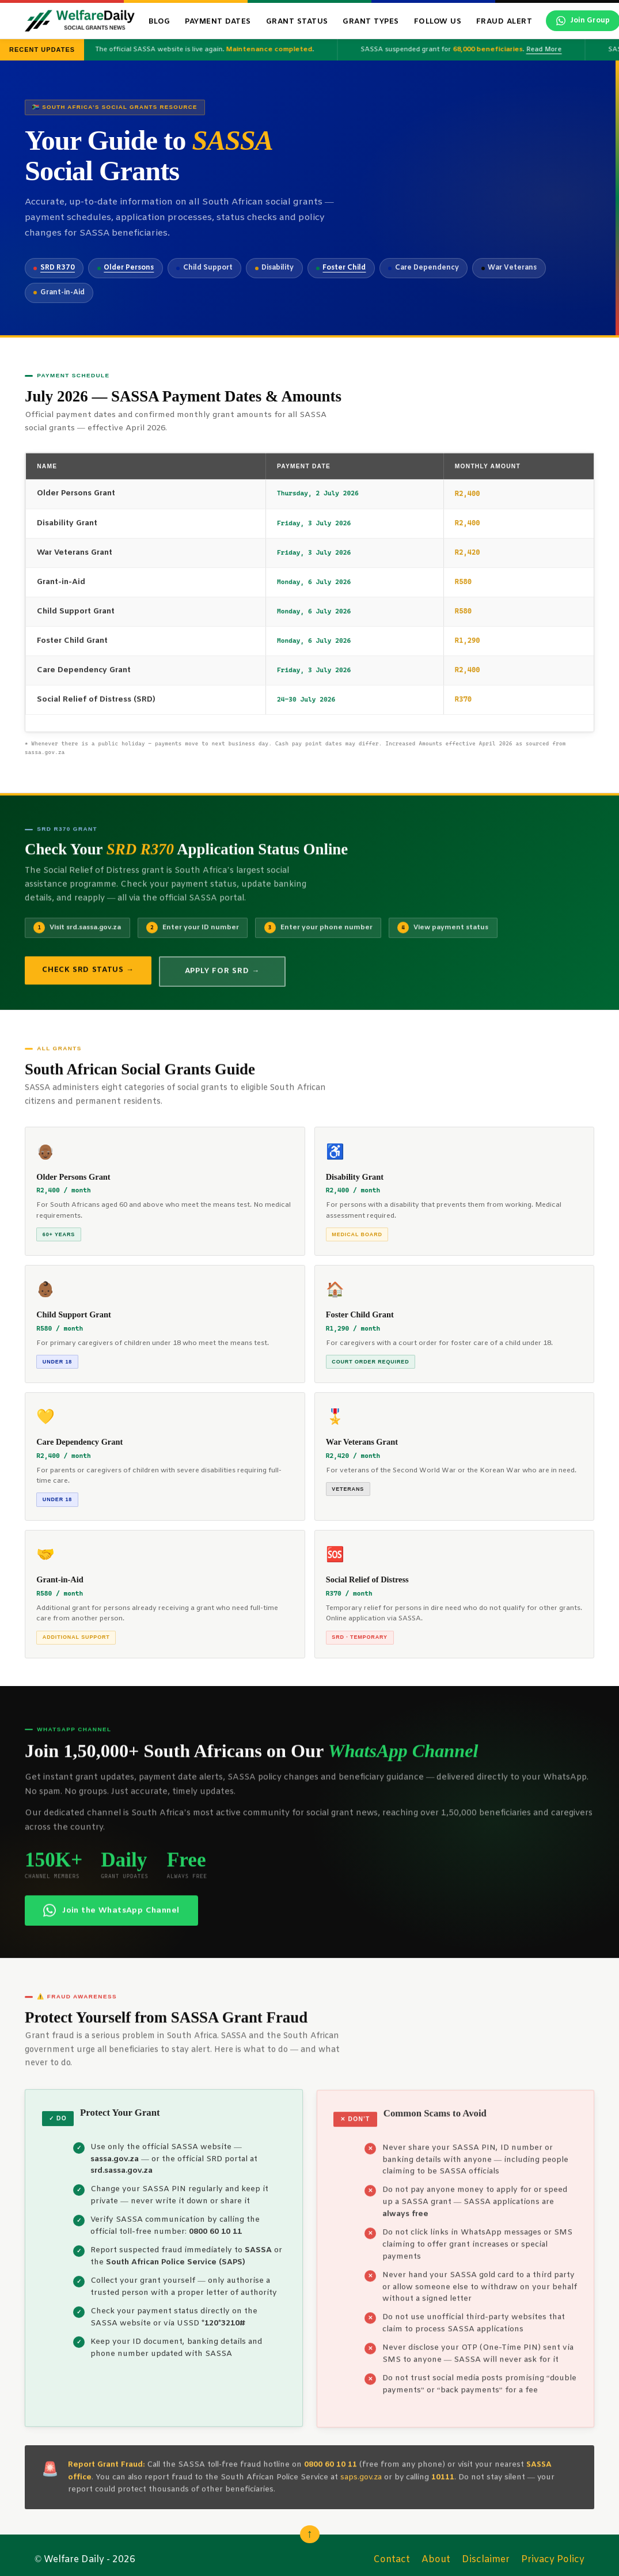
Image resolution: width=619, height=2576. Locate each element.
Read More (547, 49)
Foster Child (344, 267)
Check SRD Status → (88, 980)
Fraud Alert (504, 21)
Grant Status (297, 21)
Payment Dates (218, 21)
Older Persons (129, 267)
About (435, 2560)
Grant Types (371, 21)
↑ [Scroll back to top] (310, 2534)
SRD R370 (57, 267)
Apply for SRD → (222, 981)
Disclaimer (486, 2560)
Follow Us (438, 21)
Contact (391, 2560)
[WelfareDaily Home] (80, 20)
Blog (159, 21)
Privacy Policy (552, 2560)
